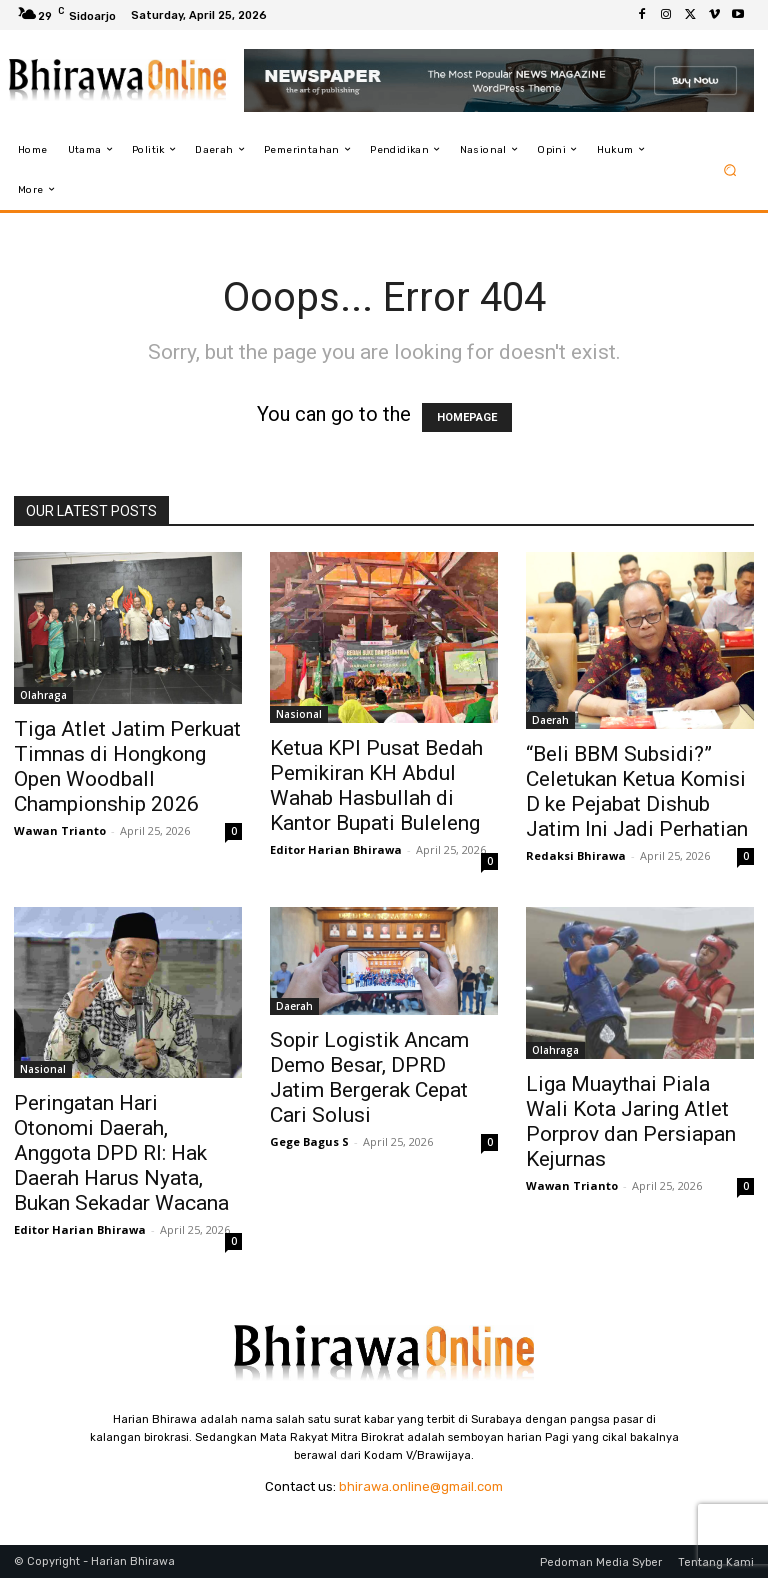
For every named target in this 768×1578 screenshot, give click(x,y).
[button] (730, 169)
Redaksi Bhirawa (576, 855)
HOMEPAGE (467, 417)
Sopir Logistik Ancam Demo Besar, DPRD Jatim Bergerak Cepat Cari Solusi (369, 1077)
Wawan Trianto (60, 830)
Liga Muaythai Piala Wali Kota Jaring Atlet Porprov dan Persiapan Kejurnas (631, 1121)
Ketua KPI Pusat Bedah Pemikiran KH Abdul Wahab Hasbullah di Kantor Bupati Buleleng (376, 785)
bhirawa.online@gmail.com (421, 1486)
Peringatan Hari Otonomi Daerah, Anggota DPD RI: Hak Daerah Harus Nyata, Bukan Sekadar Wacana (121, 1153)
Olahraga (43, 695)
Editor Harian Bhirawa (336, 849)
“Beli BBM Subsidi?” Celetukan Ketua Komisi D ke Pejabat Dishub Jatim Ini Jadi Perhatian (637, 791)
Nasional (299, 714)
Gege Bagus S (309, 1141)
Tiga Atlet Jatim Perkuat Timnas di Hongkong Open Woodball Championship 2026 (127, 766)
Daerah (550, 720)
